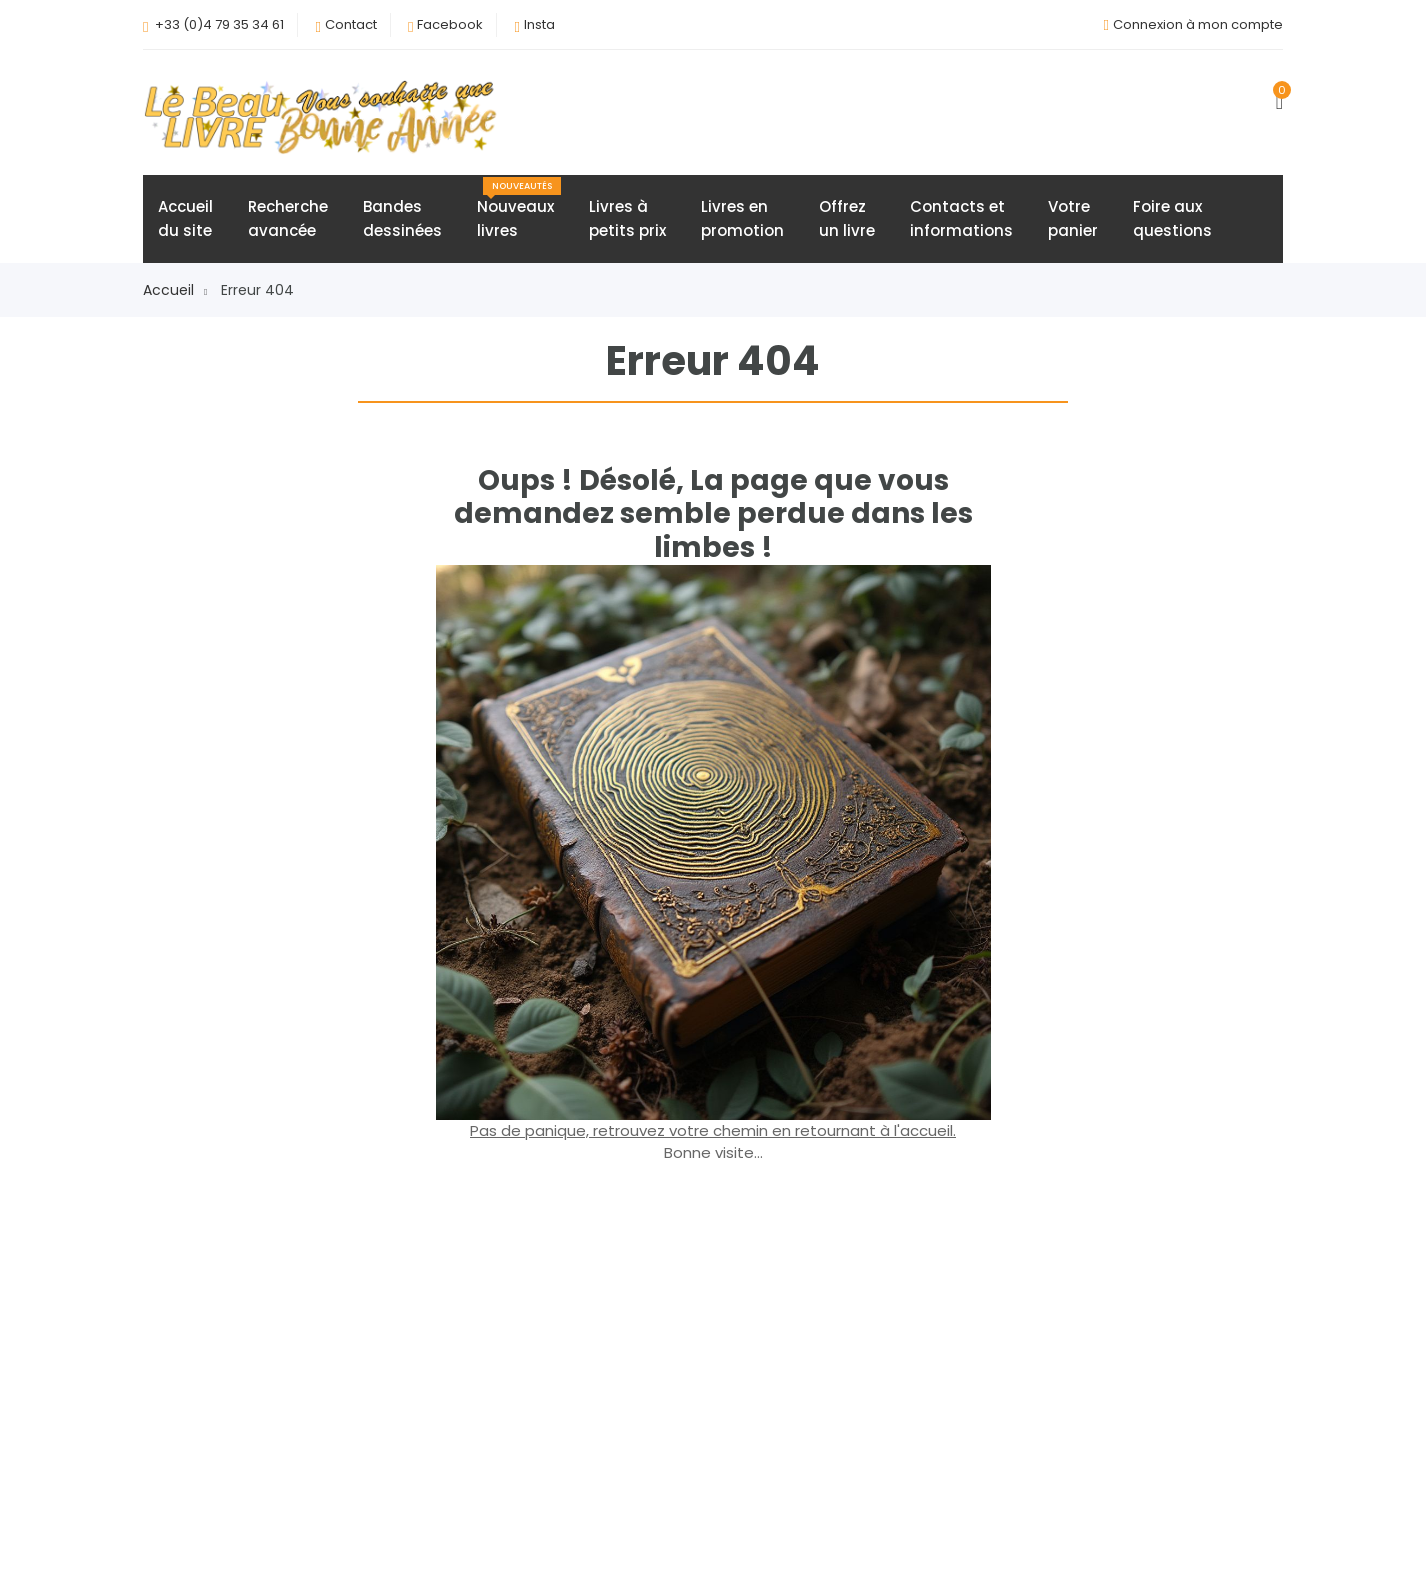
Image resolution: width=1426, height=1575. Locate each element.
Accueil (175, 290)
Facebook (450, 24)
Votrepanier (1073, 218)
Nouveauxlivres (519, 209)
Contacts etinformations (961, 218)
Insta (539, 24)
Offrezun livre (847, 218)
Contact (351, 24)
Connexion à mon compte (1198, 24)
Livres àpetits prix (627, 218)
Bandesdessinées (402, 218)
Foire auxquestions (1172, 218)
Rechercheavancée (288, 218)
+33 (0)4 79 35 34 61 (219, 24)
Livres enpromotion (742, 218)
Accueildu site (185, 218)
